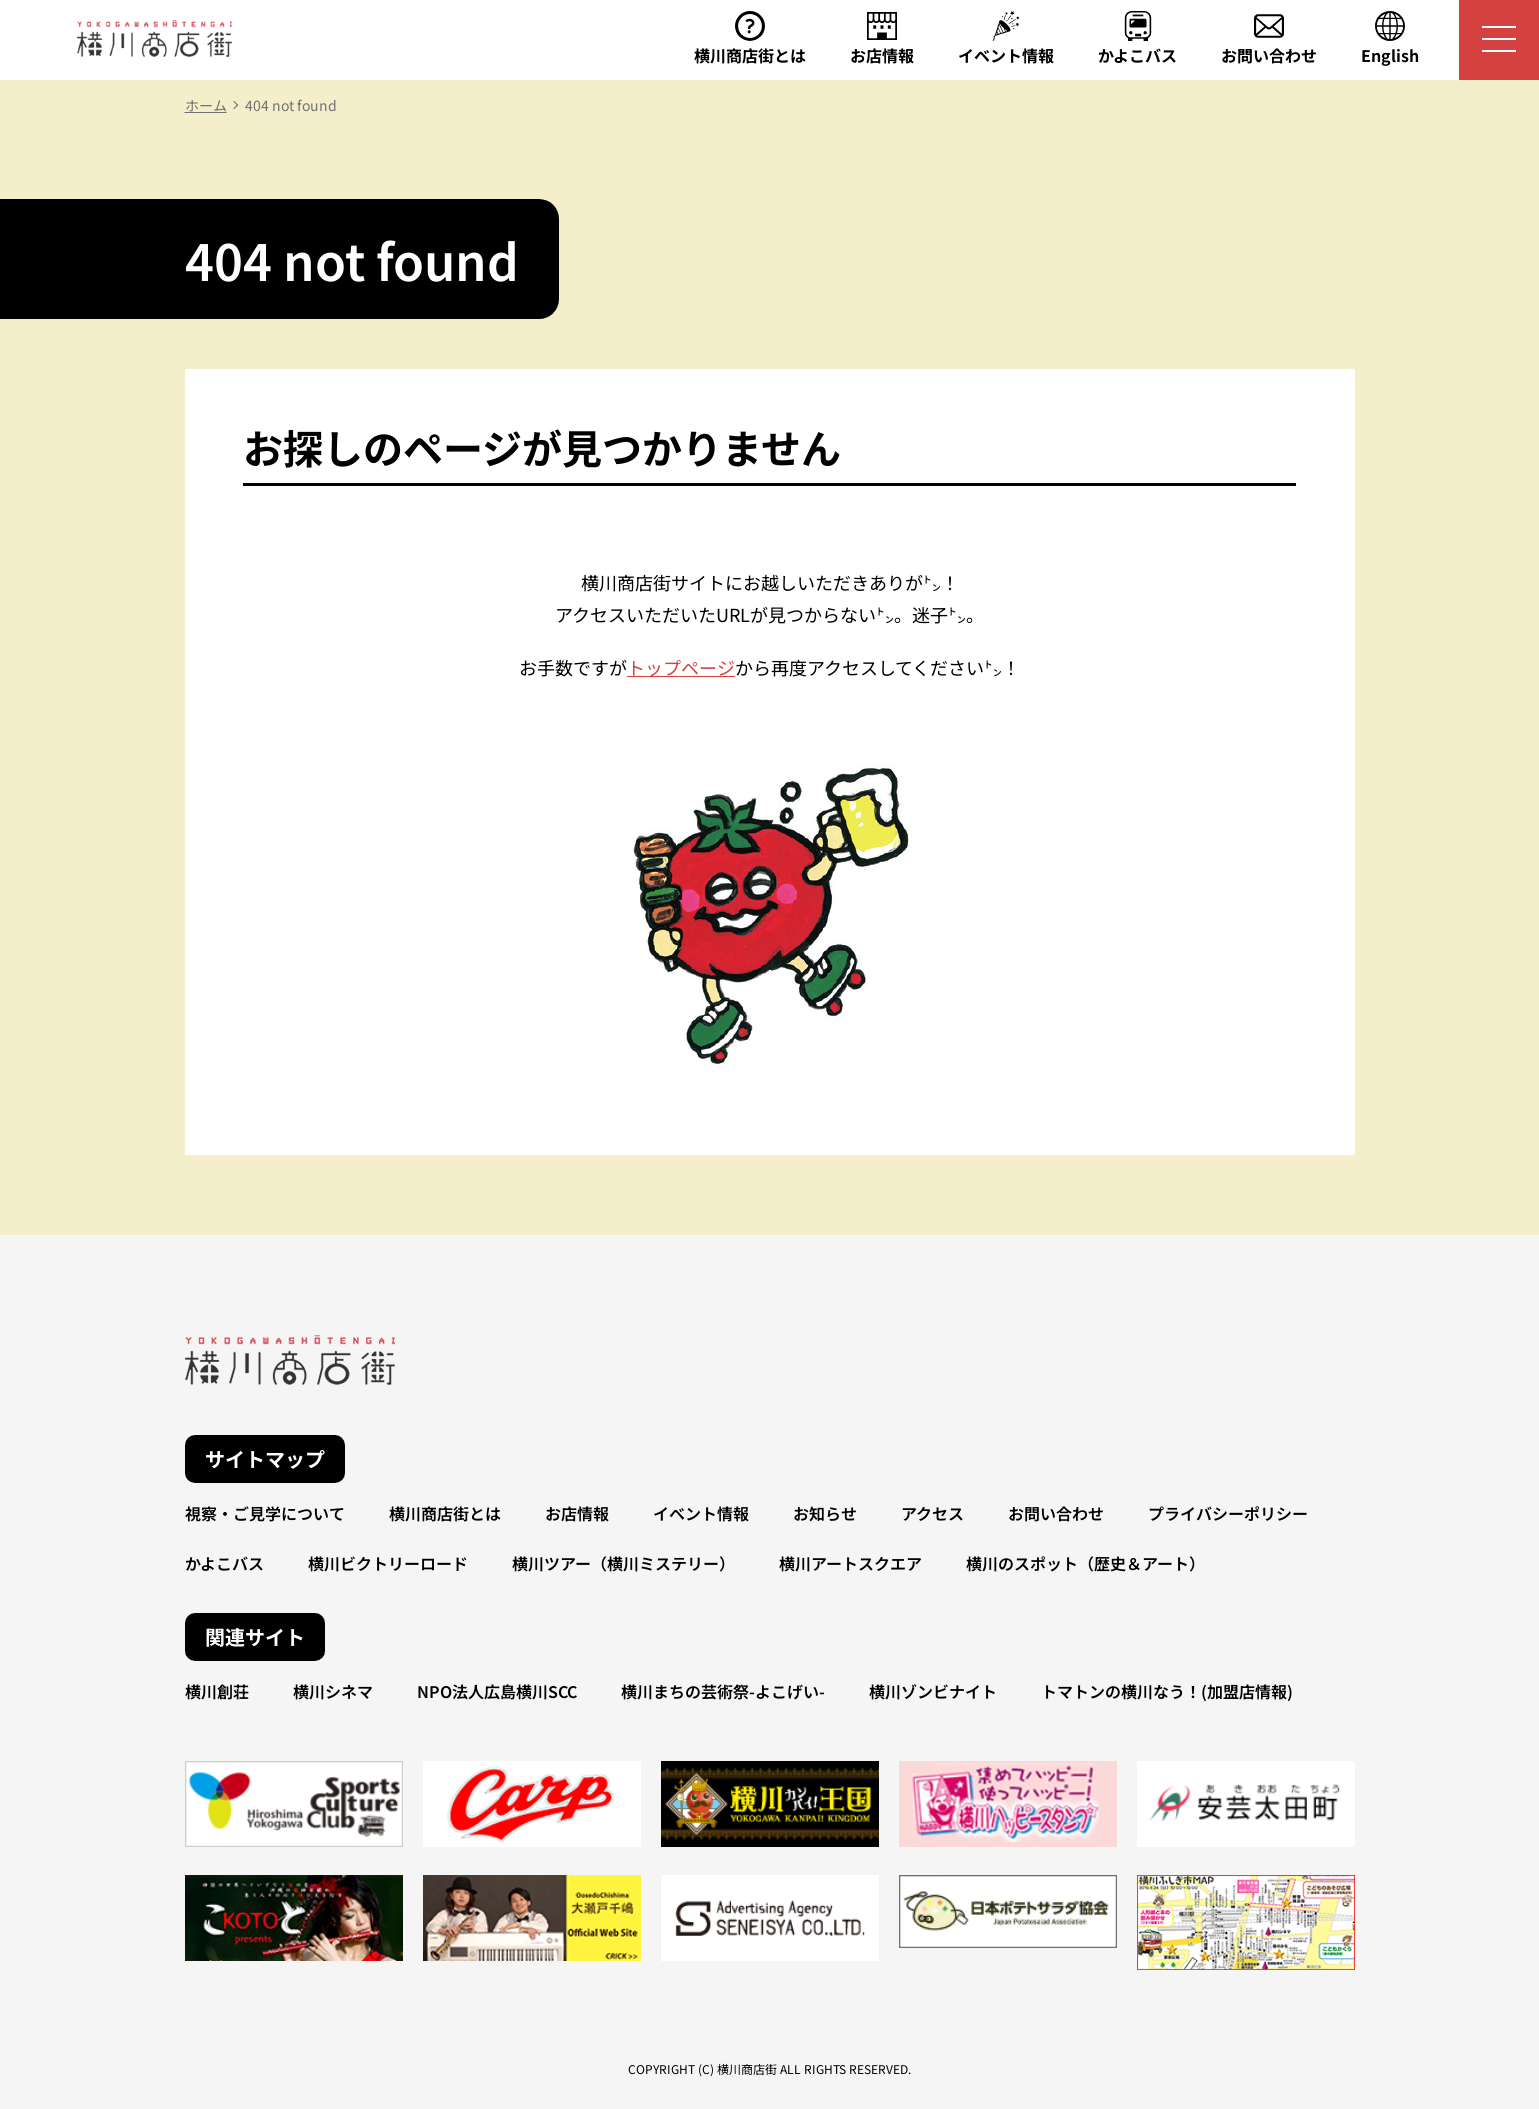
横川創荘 (217, 1691)
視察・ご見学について (265, 1513)
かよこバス (224, 1563)
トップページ (681, 667)
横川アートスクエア (850, 1563)
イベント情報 (701, 1513)
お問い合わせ (1056, 1513)
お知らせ (825, 1513)
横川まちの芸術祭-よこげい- (723, 1691)
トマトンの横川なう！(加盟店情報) (1167, 1691)
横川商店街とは (445, 1513)
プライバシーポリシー (1228, 1513)
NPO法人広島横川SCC (497, 1691)
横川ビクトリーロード (388, 1563)
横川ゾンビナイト (933, 1691)
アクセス (932, 1513)
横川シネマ (333, 1691)
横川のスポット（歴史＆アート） (1085, 1563)
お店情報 (577, 1513)
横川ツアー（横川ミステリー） (623, 1563)
